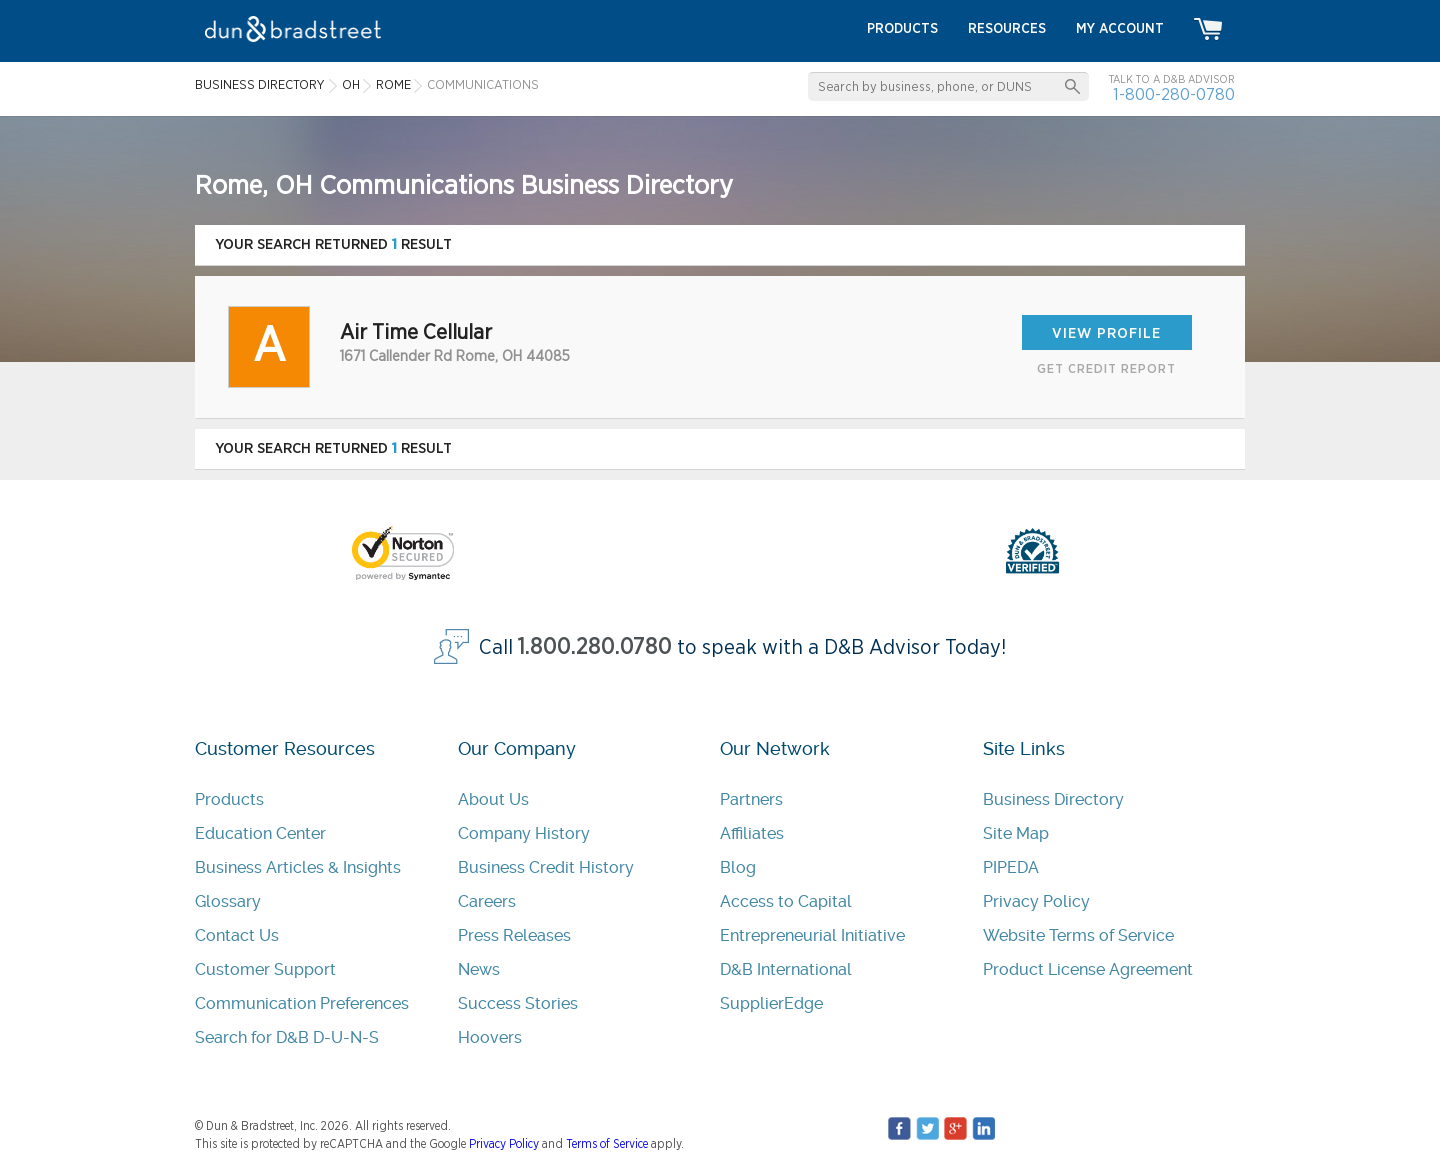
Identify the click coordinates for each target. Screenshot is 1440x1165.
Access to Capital (786, 901)
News (479, 969)
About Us (493, 799)
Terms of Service (607, 1144)
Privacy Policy (1036, 901)
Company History (524, 833)
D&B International (786, 969)
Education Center (260, 833)
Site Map (1016, 833)
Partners (751, 799)
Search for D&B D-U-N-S (287, 1037)
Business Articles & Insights (298, 867)
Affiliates (752, 833)
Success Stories (518, 1003)
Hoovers (490, 1037)
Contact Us (237, 935)
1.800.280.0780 (595, 647)
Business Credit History (546, 867)
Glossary (228, 901)
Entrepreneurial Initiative (812, 935)
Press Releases (514, 935)
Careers (487, 901)
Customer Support (265, 969)
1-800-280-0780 (1174, 94)
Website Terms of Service (1078, 935)
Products (229, 799)
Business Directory (1053, 799)
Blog (738, 867)
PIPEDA (1011, 867)
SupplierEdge (771, 1003)
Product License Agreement (1088, 969)
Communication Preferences (302, 1003)
